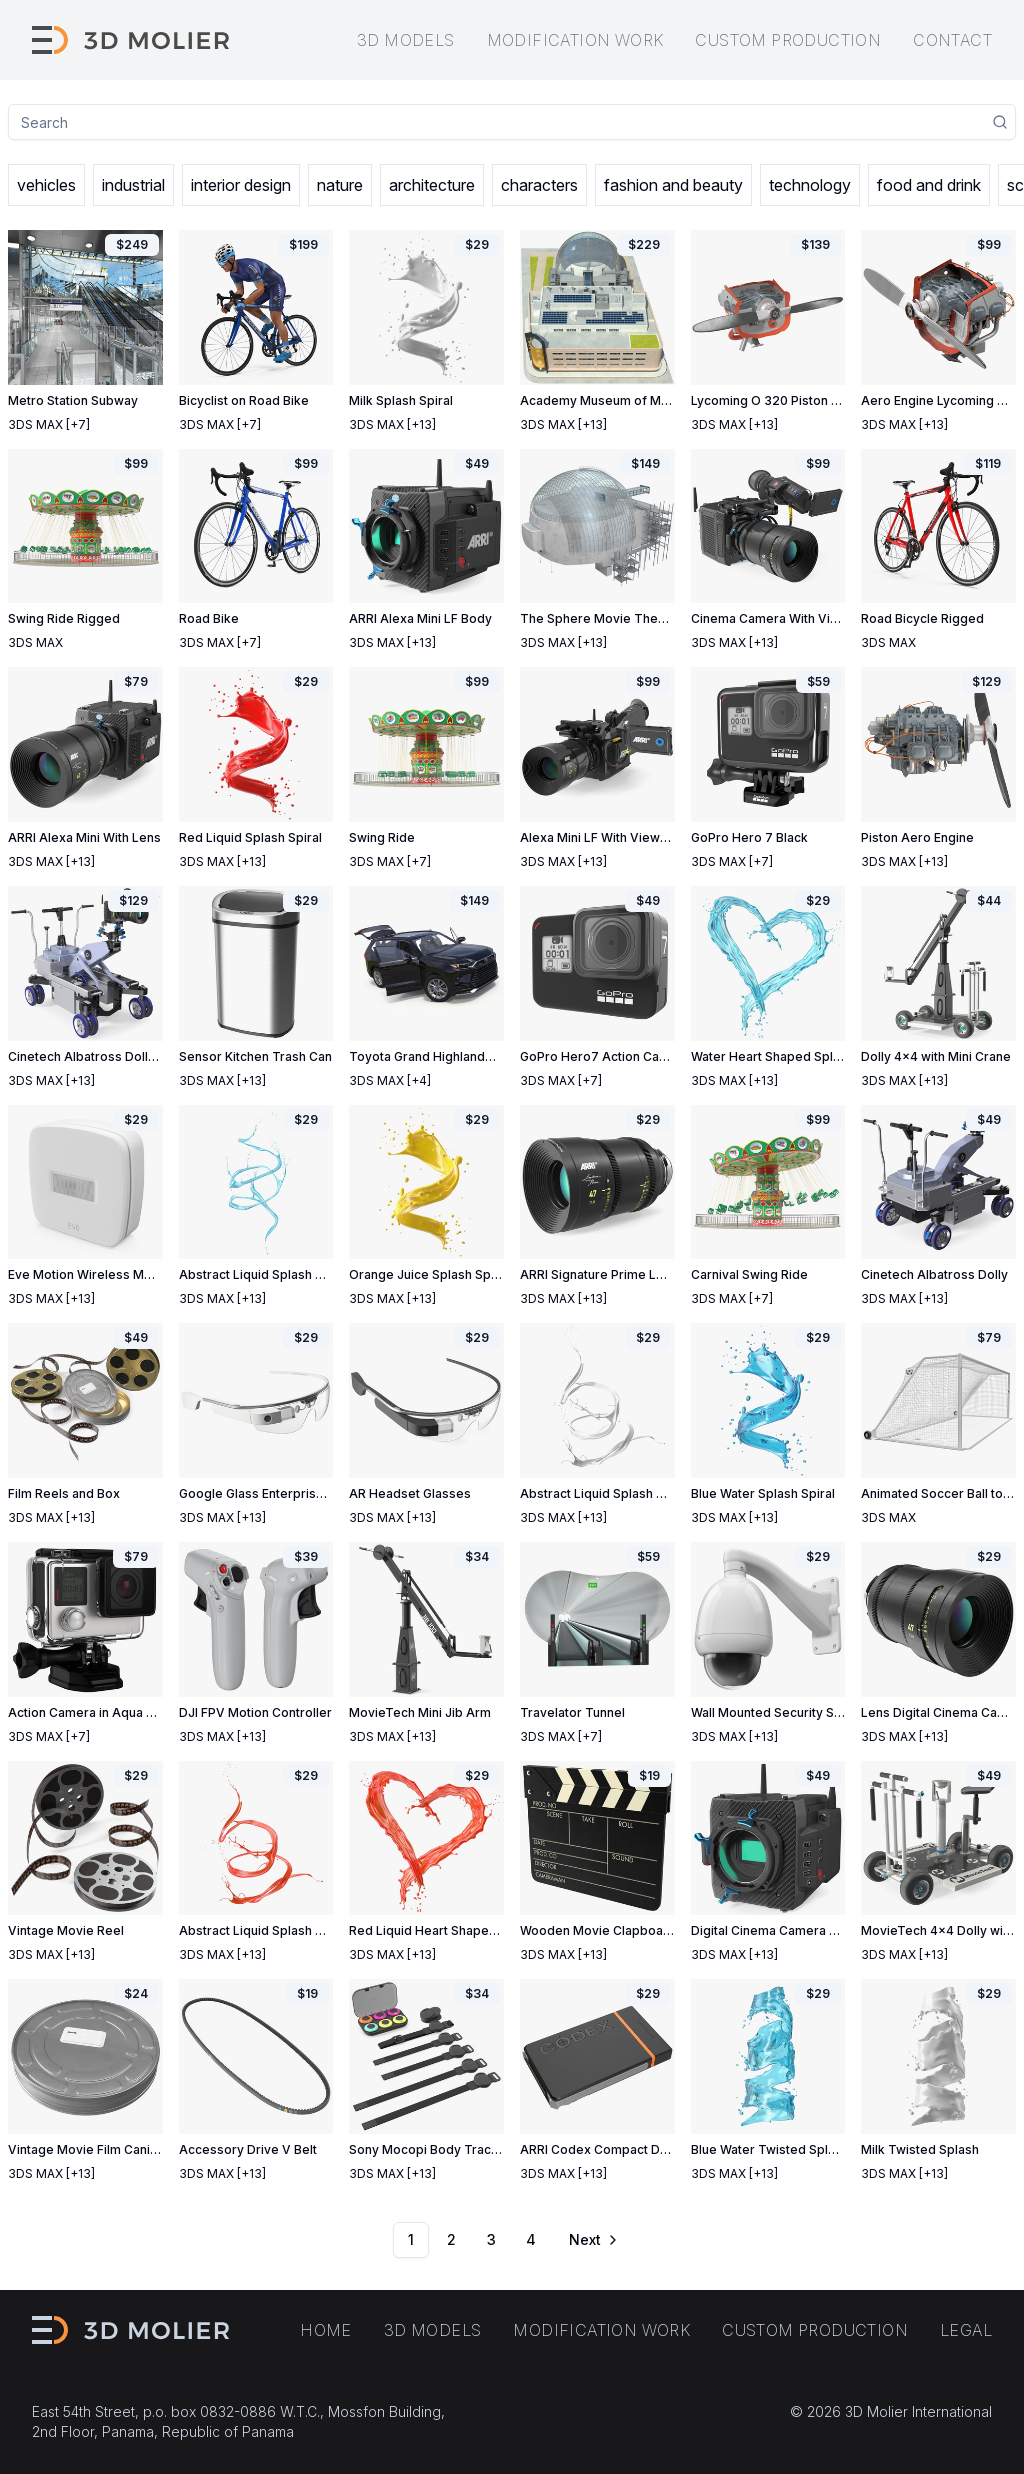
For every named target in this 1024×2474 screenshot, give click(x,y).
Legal (966, 2330)
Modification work (575, 40)
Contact (952, 40)
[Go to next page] (592, 2240)
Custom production (788, 40)
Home (326, 2330)
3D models (406, 40)
